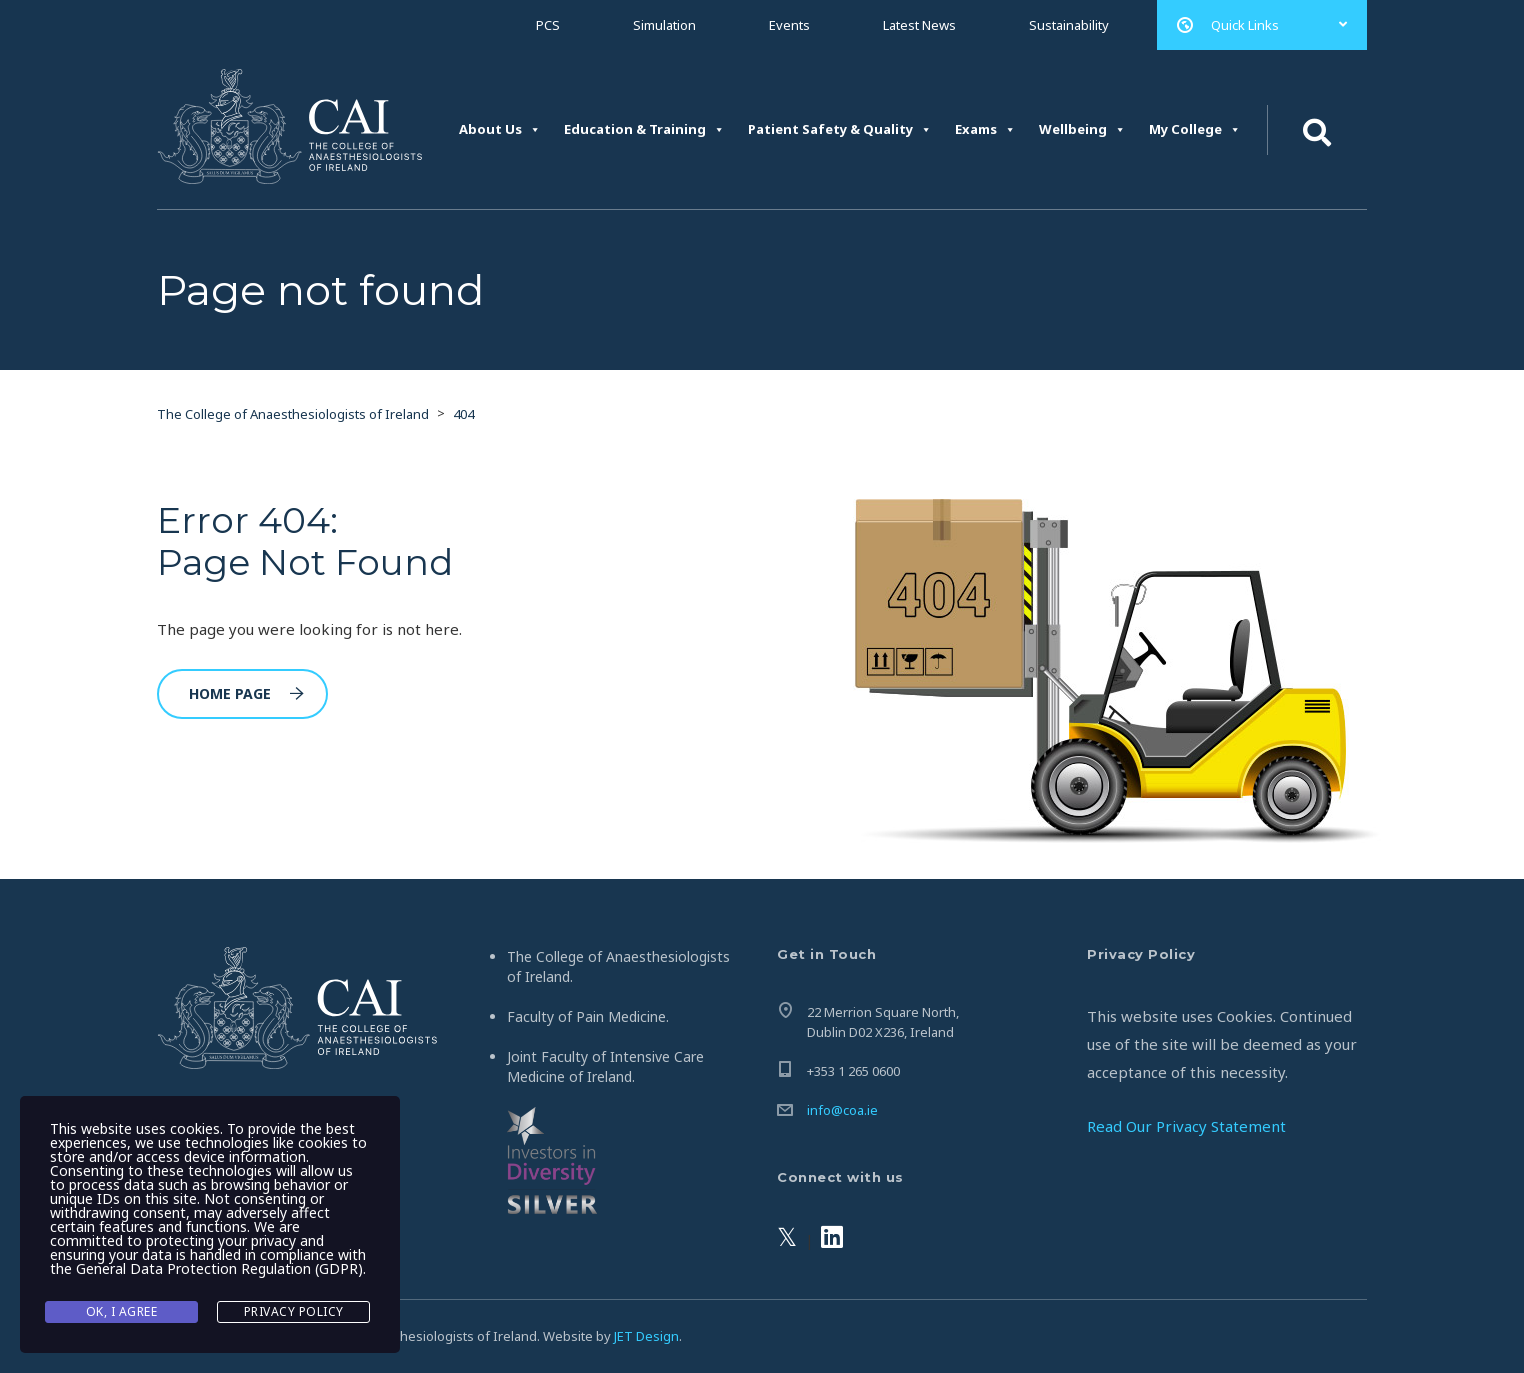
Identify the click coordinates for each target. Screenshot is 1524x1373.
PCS (548, 25)
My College (1195, 129)
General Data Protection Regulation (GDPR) (219, 1268)
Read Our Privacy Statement (1186, 1126)
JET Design (646, 1336)
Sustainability (1069, 25)
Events (789, 25)
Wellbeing (1082, 129)
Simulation (664, 25)
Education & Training (644, 129)
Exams (985, 129)
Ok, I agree (122, 1311)
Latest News (919, 25)
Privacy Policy (294, 1311)
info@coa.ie (842, 1110)
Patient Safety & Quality (840, 129)
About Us (500, 129)
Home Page (246, 693)
